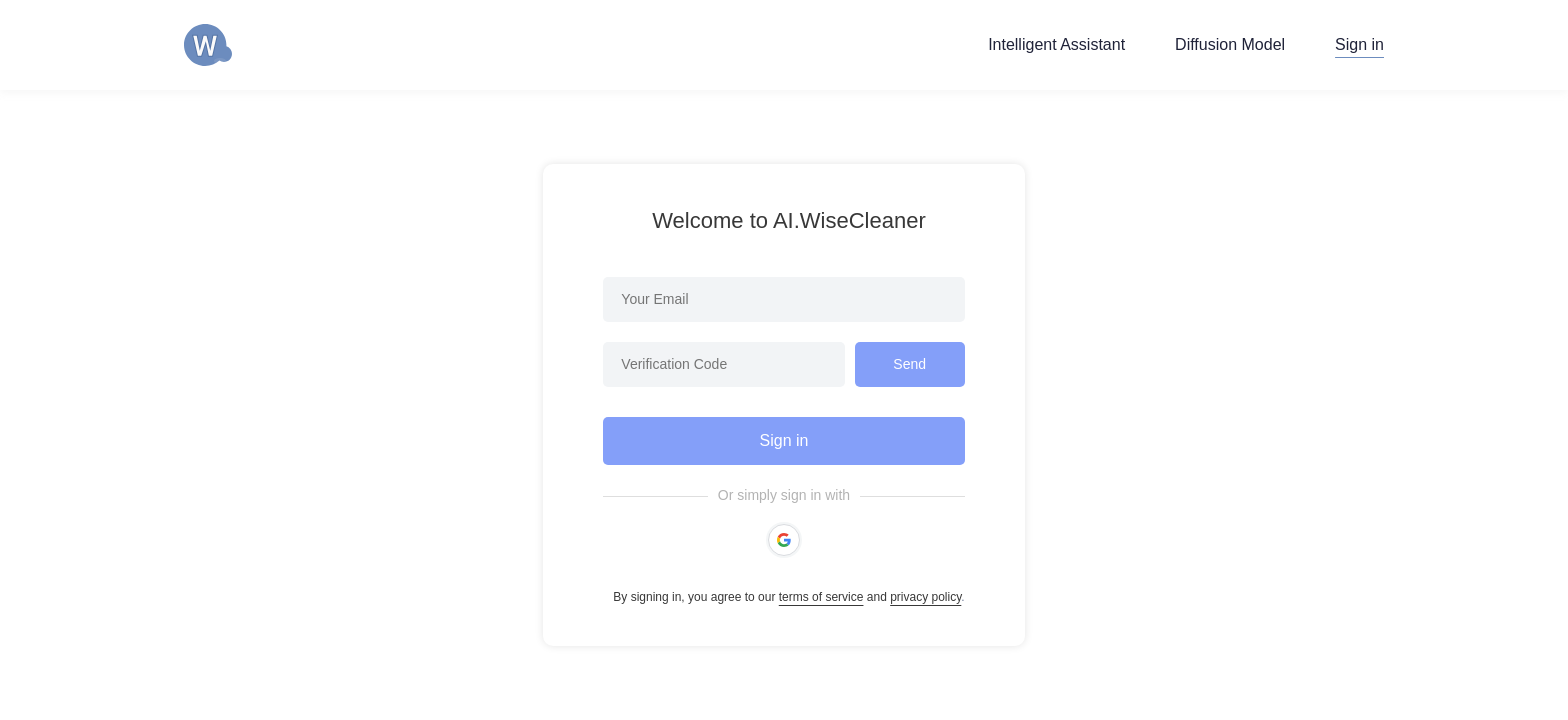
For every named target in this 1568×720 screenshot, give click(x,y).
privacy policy (925, 597)
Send (909, 364)
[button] (784, 540)
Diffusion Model (1230, 44)
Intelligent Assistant (1056, 44)
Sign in (1359, 44)
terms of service (821, 597)
